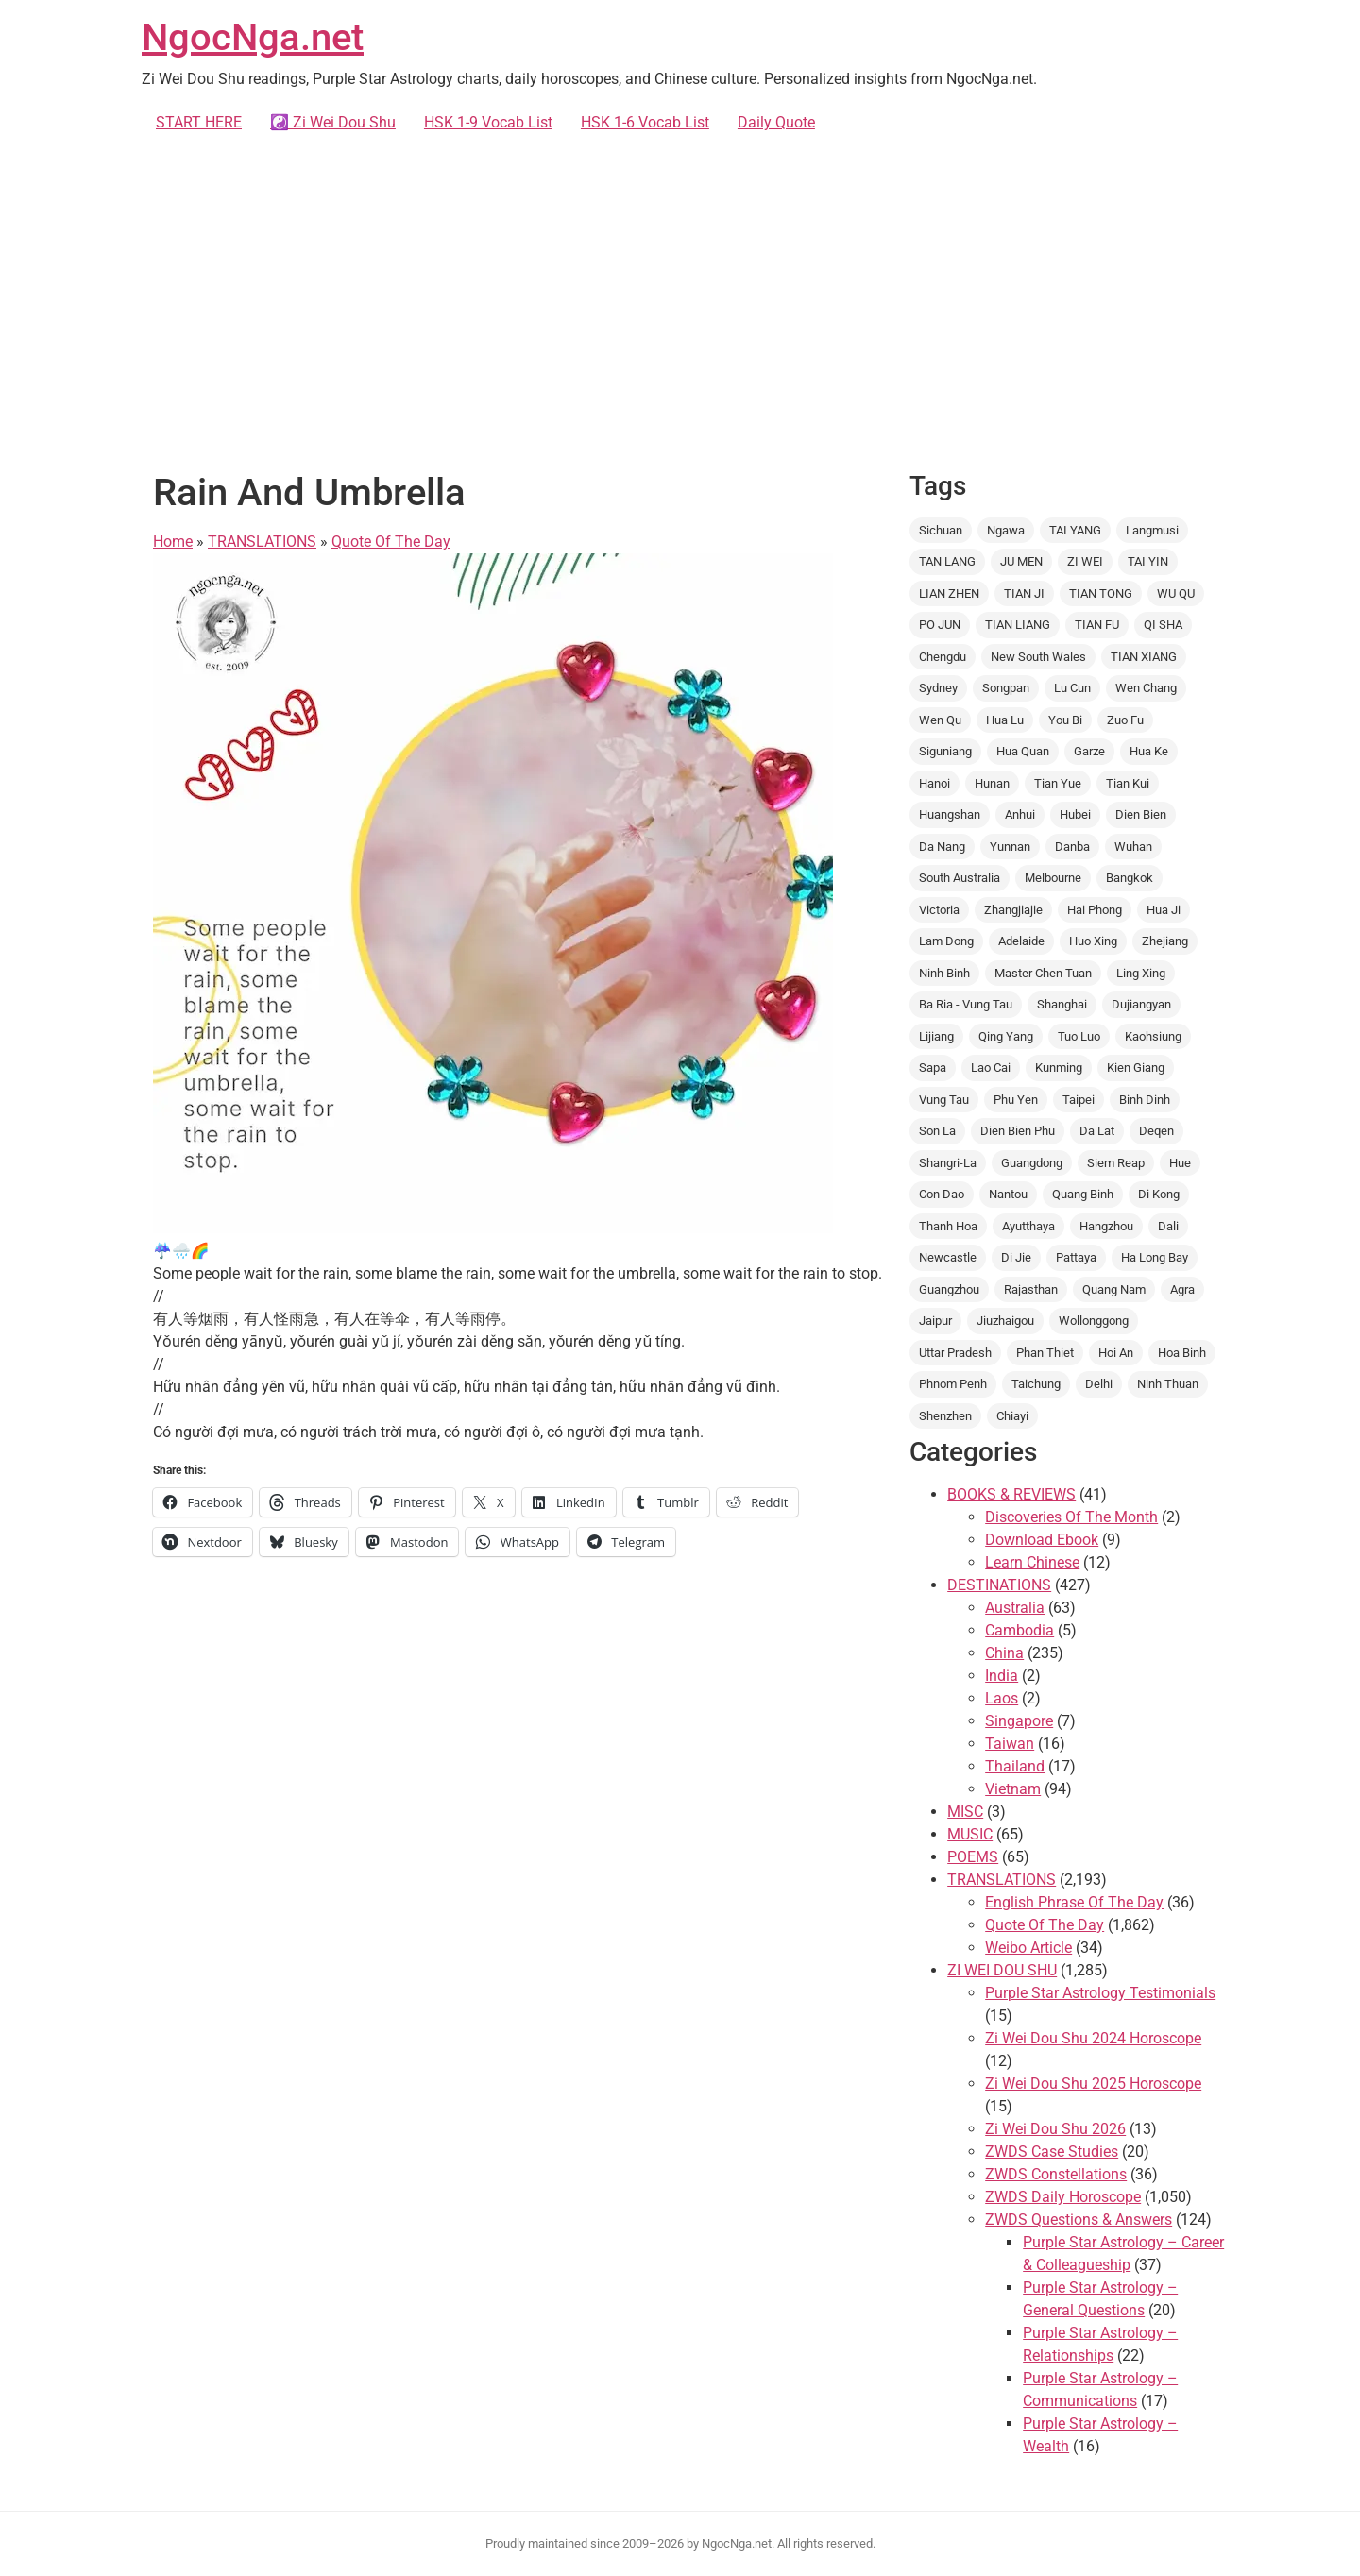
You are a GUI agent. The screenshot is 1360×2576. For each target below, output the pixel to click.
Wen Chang (1146, 688)
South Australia (959, 878)
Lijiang (936, 1036)
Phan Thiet (1045, 1353)
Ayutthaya (1028, 1226)
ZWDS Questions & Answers (1078, 2220)
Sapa (932, 1067)
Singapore (1019, 1721)
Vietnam (1013, 1789)
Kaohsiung (1153, 1036)
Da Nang (942, 846)
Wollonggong (1094, 1320)
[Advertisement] (680, 298)
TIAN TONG (1100, 593)
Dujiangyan (1141, 1004)
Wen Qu (940, 720)
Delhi (1099, 1384)
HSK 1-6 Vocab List (645, 122)
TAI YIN (1148, 561)
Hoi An (1115, 1353)
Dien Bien (1140, 814)
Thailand (1015, 1766)
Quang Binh (1083, 1194)
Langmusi (1152, 530)
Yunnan (1010, 846)
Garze (1089, 751)
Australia (1015, 1608)
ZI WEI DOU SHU (1002, 1970)
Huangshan (949, 814)
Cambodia (1019, 1630)
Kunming (1058, 1067)
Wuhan (1133, 846)
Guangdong (1031, 1163)
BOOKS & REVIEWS (1011, 1494)
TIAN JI (1024, 593)
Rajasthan (1031, 1289)
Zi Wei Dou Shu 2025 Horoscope (1093, 2084)
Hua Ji (1164, 910)
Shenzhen (945, 1416)
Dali (1168, 1226)
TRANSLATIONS (262, 542)
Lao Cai (991, 1067)
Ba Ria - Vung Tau (965, 1004)
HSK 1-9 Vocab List (488, 122)
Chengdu (942, 657)
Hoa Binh (1182, 1353)
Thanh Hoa (948, 1226)
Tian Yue (1057, 783)
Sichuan (940, 530)
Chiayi (1012, 1416)
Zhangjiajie (1013, 910)
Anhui (1020, 814)
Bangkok (1129, 878)
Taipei (1078, 1100)
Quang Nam (1114, 1289)
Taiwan (1009, 1744)
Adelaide (1021, 941)
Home (173, 542)
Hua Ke (1149, 751)
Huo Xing (1093, 941)
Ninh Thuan (1167, 1384)
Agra (1182, 1289)
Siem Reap (1116, 1163)
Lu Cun (1072, 688)
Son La (937, 1131)
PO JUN (939, 625)
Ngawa (1006, 530)
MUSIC (970, 1834)
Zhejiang (1165, 941)
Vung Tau (944, 1100)
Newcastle (948, 1257)
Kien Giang (1135, 1067)
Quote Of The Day (391, 542)
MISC (965, 1812)
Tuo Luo (1079, 1036)
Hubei (1075, 814)
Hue (1180, 1163)
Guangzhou (949, 1289)
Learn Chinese (1032, 1562)
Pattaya (1076, 1257)
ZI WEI (1085, 561)
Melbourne (1053, 878)
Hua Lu (1005, 720)
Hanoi (934, 783)
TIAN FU (1097, 625)
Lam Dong (946, 941)
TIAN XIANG (1144, 657)
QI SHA (1163, 625)
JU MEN (1021, 561)
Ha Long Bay (1154, 1257)
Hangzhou (1106, 1226)
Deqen (1156, 1131)
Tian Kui (1127, 783)
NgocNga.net (253, 37)
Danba (1072, 846)
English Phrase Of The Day (1074, 1902)
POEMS (972, 1857)
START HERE (199, 122)
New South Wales (1038, 657)
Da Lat (1097, 1131)
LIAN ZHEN (949, 593)
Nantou (1008, 1194)
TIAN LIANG (1017, 625)
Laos (1001, 1698)
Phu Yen (1016, 1100)
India (1001, 1676)
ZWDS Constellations (1056, 2174)
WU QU (1176, 593)
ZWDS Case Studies (1051, 2152)
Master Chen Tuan (1043, 973)
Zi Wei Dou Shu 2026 (1055, 2129)
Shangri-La (948, 1163)
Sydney (938, 688)
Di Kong (1159, 1194)
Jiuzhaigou (1005, 1320)
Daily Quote (776, 122)
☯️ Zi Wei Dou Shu (333, 122)
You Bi (1065, 720)
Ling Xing (1140, 973)
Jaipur (935, 1320)
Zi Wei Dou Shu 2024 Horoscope (1093, 2038)
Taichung (1036, 1384)
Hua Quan (1022, 751)
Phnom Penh (953, 1384)
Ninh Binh (944, 973)
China (1004, 1653)
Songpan (1005, 688)
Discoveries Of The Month (1071, 1517)
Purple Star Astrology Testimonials (1100, 1993)
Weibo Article (1028, 1948)
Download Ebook (1041, 1540)
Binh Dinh (1144, 1100)
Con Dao (941, 1194)
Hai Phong (1094, 910)
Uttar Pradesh (955, 1353)
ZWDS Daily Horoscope (1063, 2197)
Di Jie (1016, 1257)
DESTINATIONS (999, 1585)
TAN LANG (947, 561)
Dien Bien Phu (1017, 1131)
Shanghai (1062, 1004)
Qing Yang (1005, 1036)
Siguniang (945, 751)
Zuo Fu (1125, 720)
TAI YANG (1075, 530)
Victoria (939, 910)
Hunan (992, 783)
